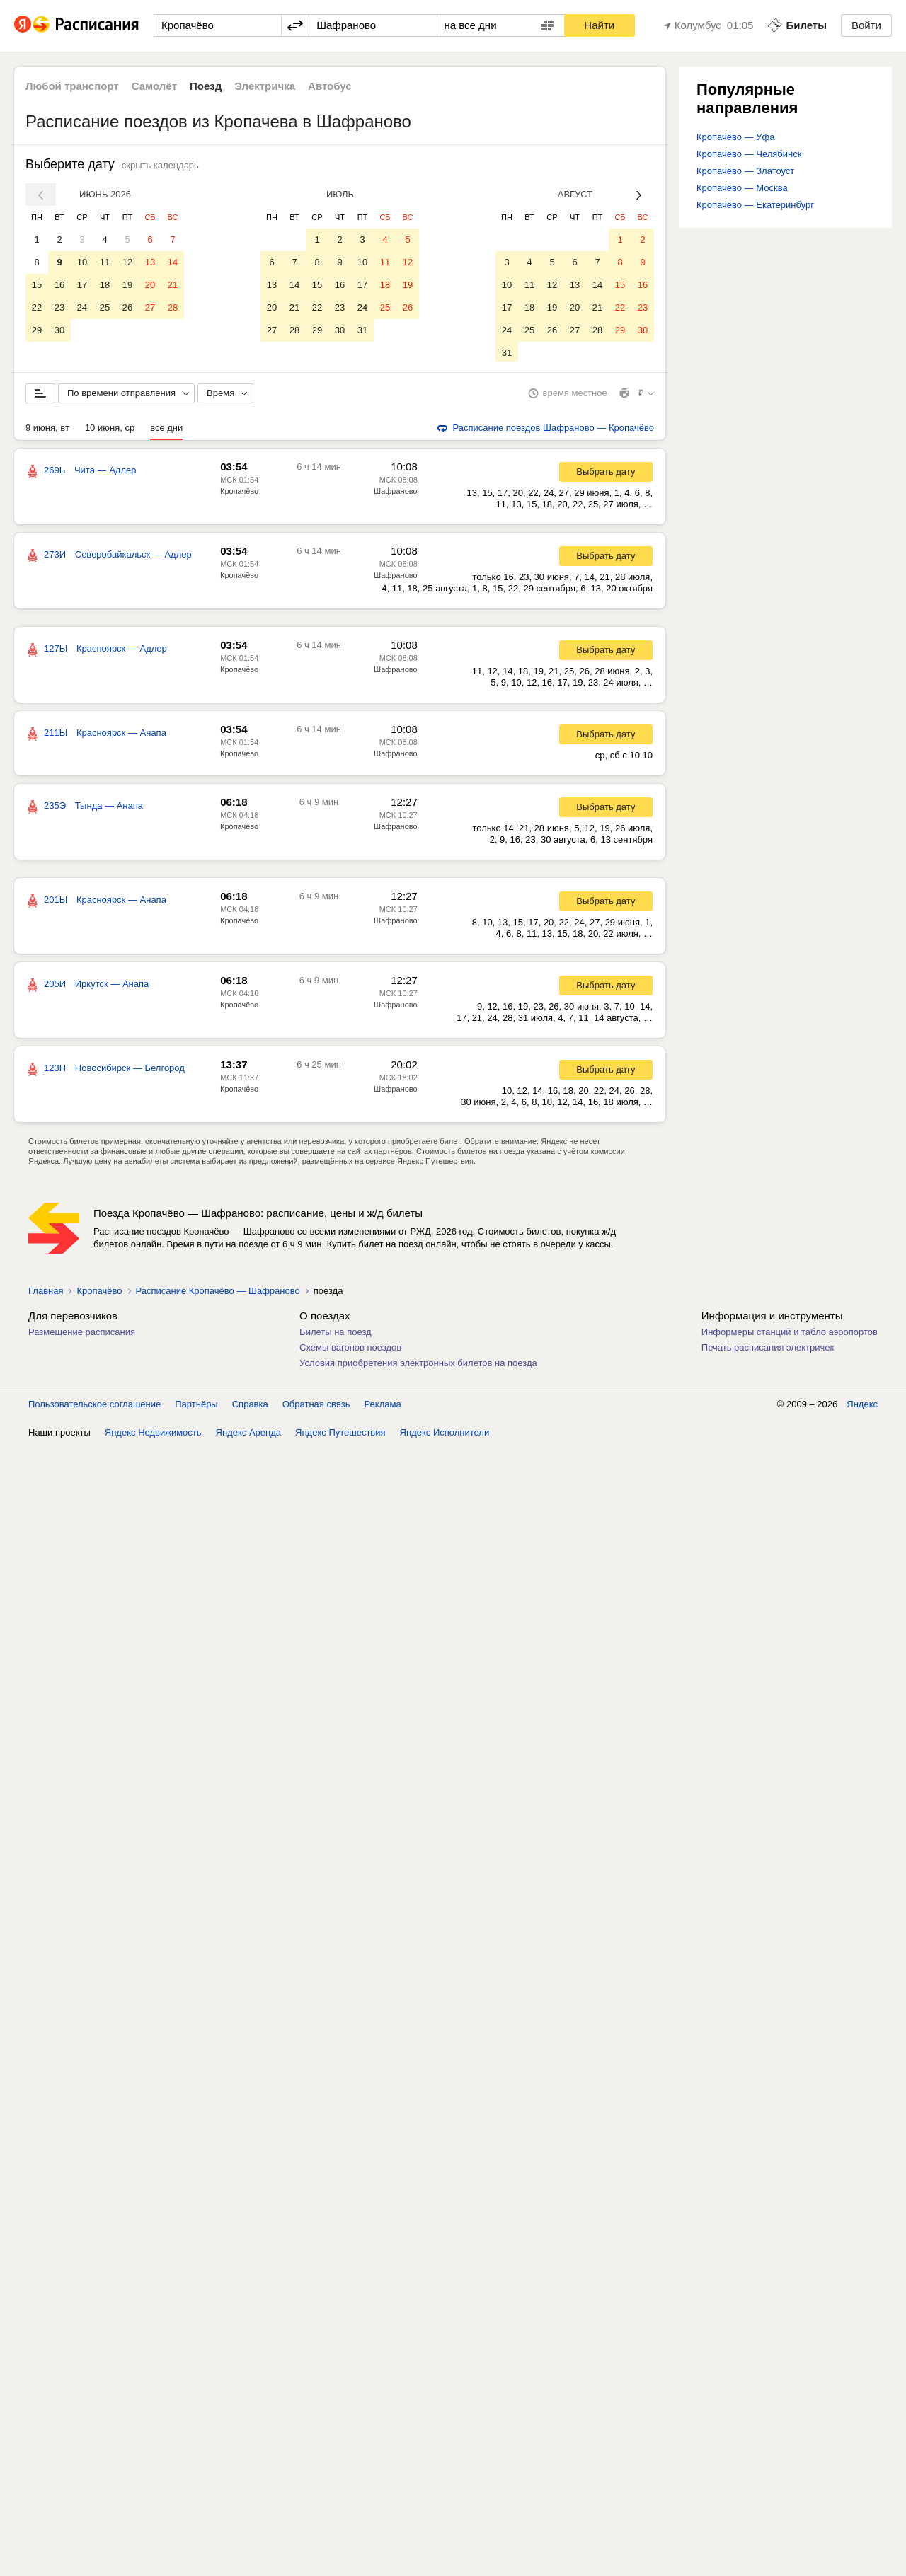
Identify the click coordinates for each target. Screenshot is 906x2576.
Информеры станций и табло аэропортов (789, 1334)
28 (173, 307)
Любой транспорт (72, 86)
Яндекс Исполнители (445, 1435)
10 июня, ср (109, 430)
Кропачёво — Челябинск (748, 154)
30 (59, 330)
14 (173, 262)
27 (150, 307)
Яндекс (862, 1407)
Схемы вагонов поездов (350, 1350)
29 (37, 330)
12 (127, 262)
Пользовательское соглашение (94, 1407)
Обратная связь (316, 1407)
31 (362, 330)
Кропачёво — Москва (742, 188)
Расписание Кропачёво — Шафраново (218, 1293)
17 (82, 284)
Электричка (264, 86)
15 (37, 284)
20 (150, 284)
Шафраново (396, 494)
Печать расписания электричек (767, 1350)
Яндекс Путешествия (340, 1435)
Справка (250, 1407)
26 (127, 307)
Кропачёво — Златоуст (745, 171)
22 (37, 307)
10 (82, 262)
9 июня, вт (47, 430)
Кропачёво (239, 494)
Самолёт (154, 86)
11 (105, 262)
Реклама (383, 1407)
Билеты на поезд (335, 1334)
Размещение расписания (81, 1334)
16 (59, 284)
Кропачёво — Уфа (735, 137)
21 (173, 284)
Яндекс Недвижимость (153, 1435)
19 (127, 284)
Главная (45, 1293)
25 (105, 307)
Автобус (330, 86)
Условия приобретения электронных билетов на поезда (418, 1366)
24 (82, 307)
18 (105, 284)
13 (150, 262)
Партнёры (196, 1407)
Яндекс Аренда (248, 1435)
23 (59, 307)
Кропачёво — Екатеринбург (755, 205)
